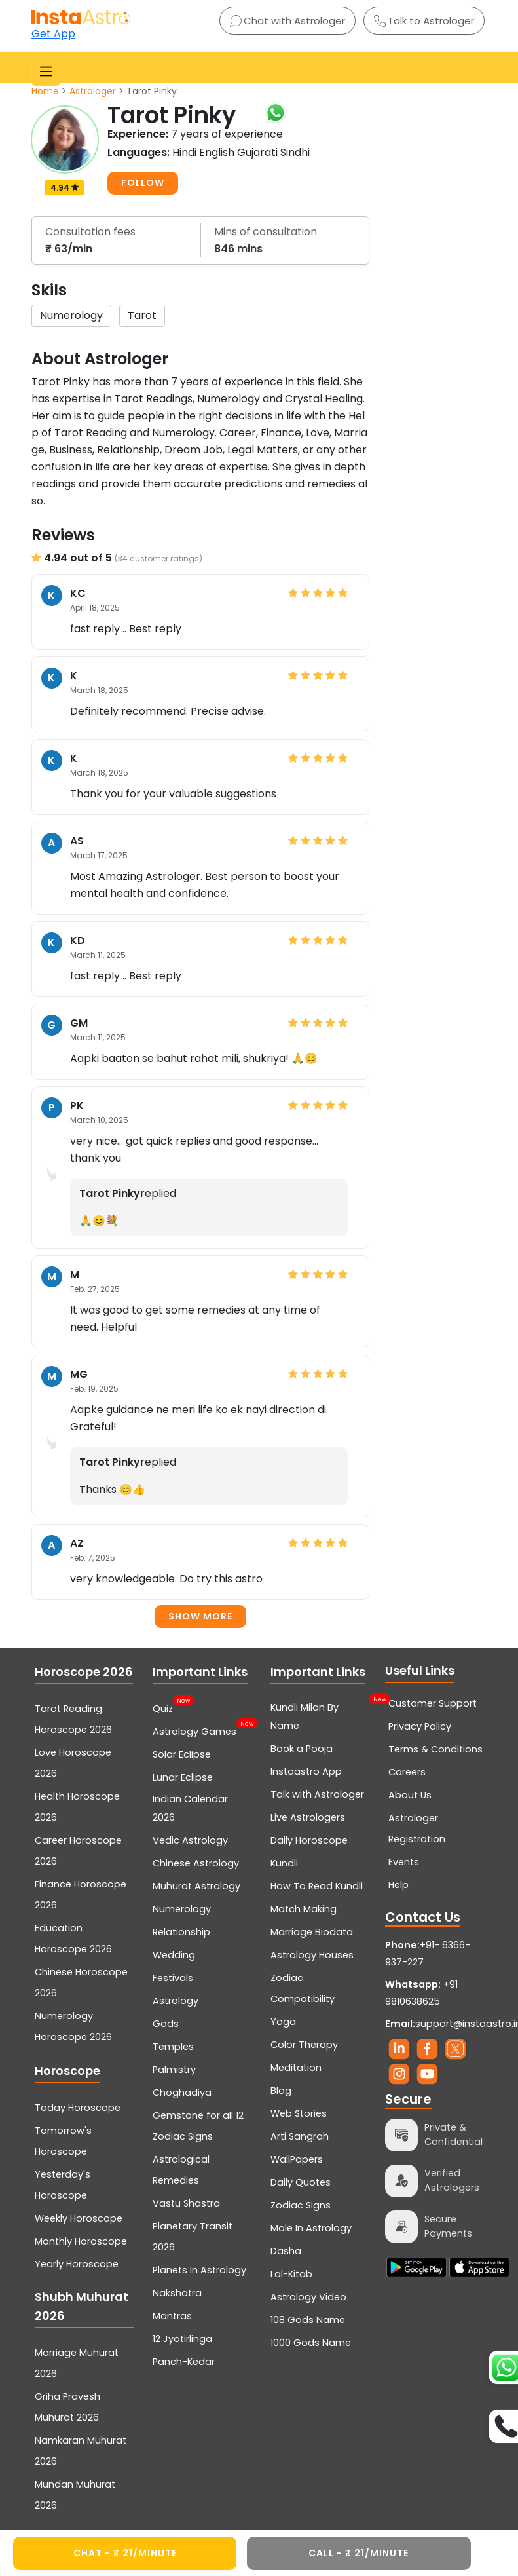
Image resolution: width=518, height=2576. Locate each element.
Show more (200, 1616)
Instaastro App (306, 1771)
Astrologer (92, 91)
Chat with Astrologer (287, 21)
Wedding (174, 1954)
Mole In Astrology (311, 2228)
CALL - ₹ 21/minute (358, 2553)
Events (403, 1861)
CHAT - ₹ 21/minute (125, 2553)
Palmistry (174, 2069)
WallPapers (296, 2159)
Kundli (284, 1863)
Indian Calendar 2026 (190, 1808)
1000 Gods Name (310, 2342)
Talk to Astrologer (424, 21)
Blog (280, 2090)
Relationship (181, 1932)
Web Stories (298, 2113)
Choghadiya (182, 2092)
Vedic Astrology (190, 1840)
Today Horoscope (77, 2107)
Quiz (163, 1707)
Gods (166, 2023)
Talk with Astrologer (317, 1794)
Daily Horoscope (309, 1840)
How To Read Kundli (316, 1886)
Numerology (182, 1909)
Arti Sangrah (299, 2136)
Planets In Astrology (199, 2270)
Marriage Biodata (311, 1932)
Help (398, 1884)
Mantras (172, 2315)
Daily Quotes (300, 2182)
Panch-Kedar (184, 2361)
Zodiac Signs (300, 2205)
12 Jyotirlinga (182, 2338)
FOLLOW (142, 182)
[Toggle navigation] (45, 71)
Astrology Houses (312, 1954)
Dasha (285, 2251)
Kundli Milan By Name (319, 1715)
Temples (173, 2046)
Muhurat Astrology (196, 1886)
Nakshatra (177, 2293)
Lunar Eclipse (183, 1777)
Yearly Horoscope (77, 2264)
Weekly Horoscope (78, 2218)
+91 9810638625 (421, 1993)
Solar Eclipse (182, 1754)
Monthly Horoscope (81, 2241)
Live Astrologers (307, 1817)
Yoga (283, 2021)
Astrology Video (308, 2296)
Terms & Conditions (435, 1749)
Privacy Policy (419, 1726)
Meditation (296, 2067)
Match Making (303, 1909)
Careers (407, 1772)
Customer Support (432, 1703)
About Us (410, 1795)
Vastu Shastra (186, 2203)
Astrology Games (194, 1730)
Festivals (173, 1977)
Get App (53, 33)
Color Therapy (304, 2044)
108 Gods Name (307, 2319)
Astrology (175, 2000)
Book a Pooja (301, 1748)
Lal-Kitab (291, 2274)
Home (45, 91)
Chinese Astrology (196, 1863)
